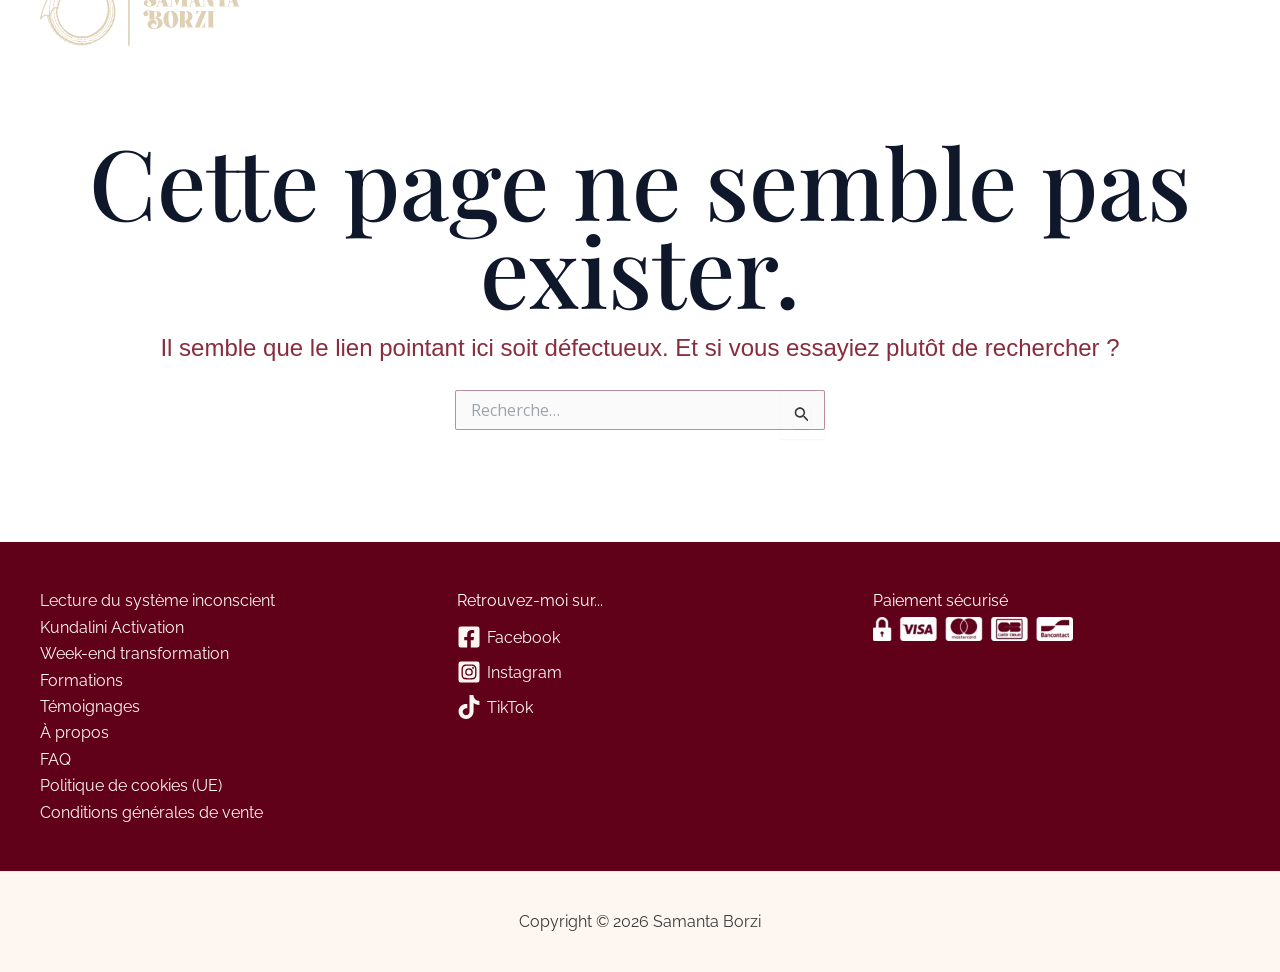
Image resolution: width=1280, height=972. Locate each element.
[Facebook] (640, 638)
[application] (350, 28)
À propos (315, 28)
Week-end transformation (134, 653)
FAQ (55, 759)
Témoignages (90, 706)
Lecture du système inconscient (157, 600)
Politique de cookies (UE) (131, 785)
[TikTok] (640, 708)
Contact (411, 27)
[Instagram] (640, 673)
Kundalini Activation (112, 627)
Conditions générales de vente (151, 812)
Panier (486, 27)
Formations (81, 680)
